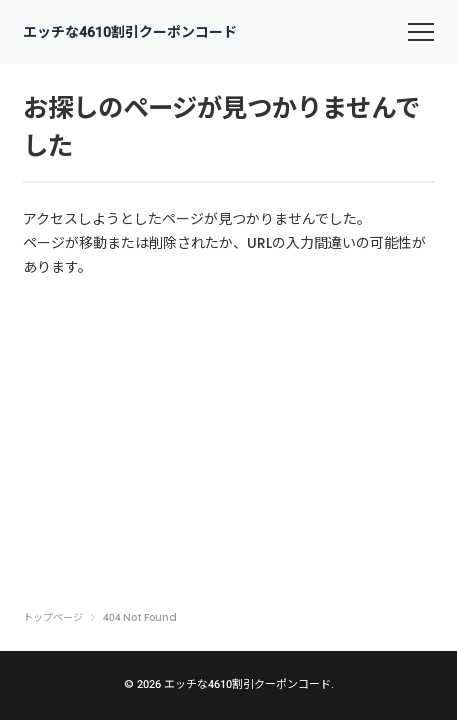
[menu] (421, 32)
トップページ (53, 618)
